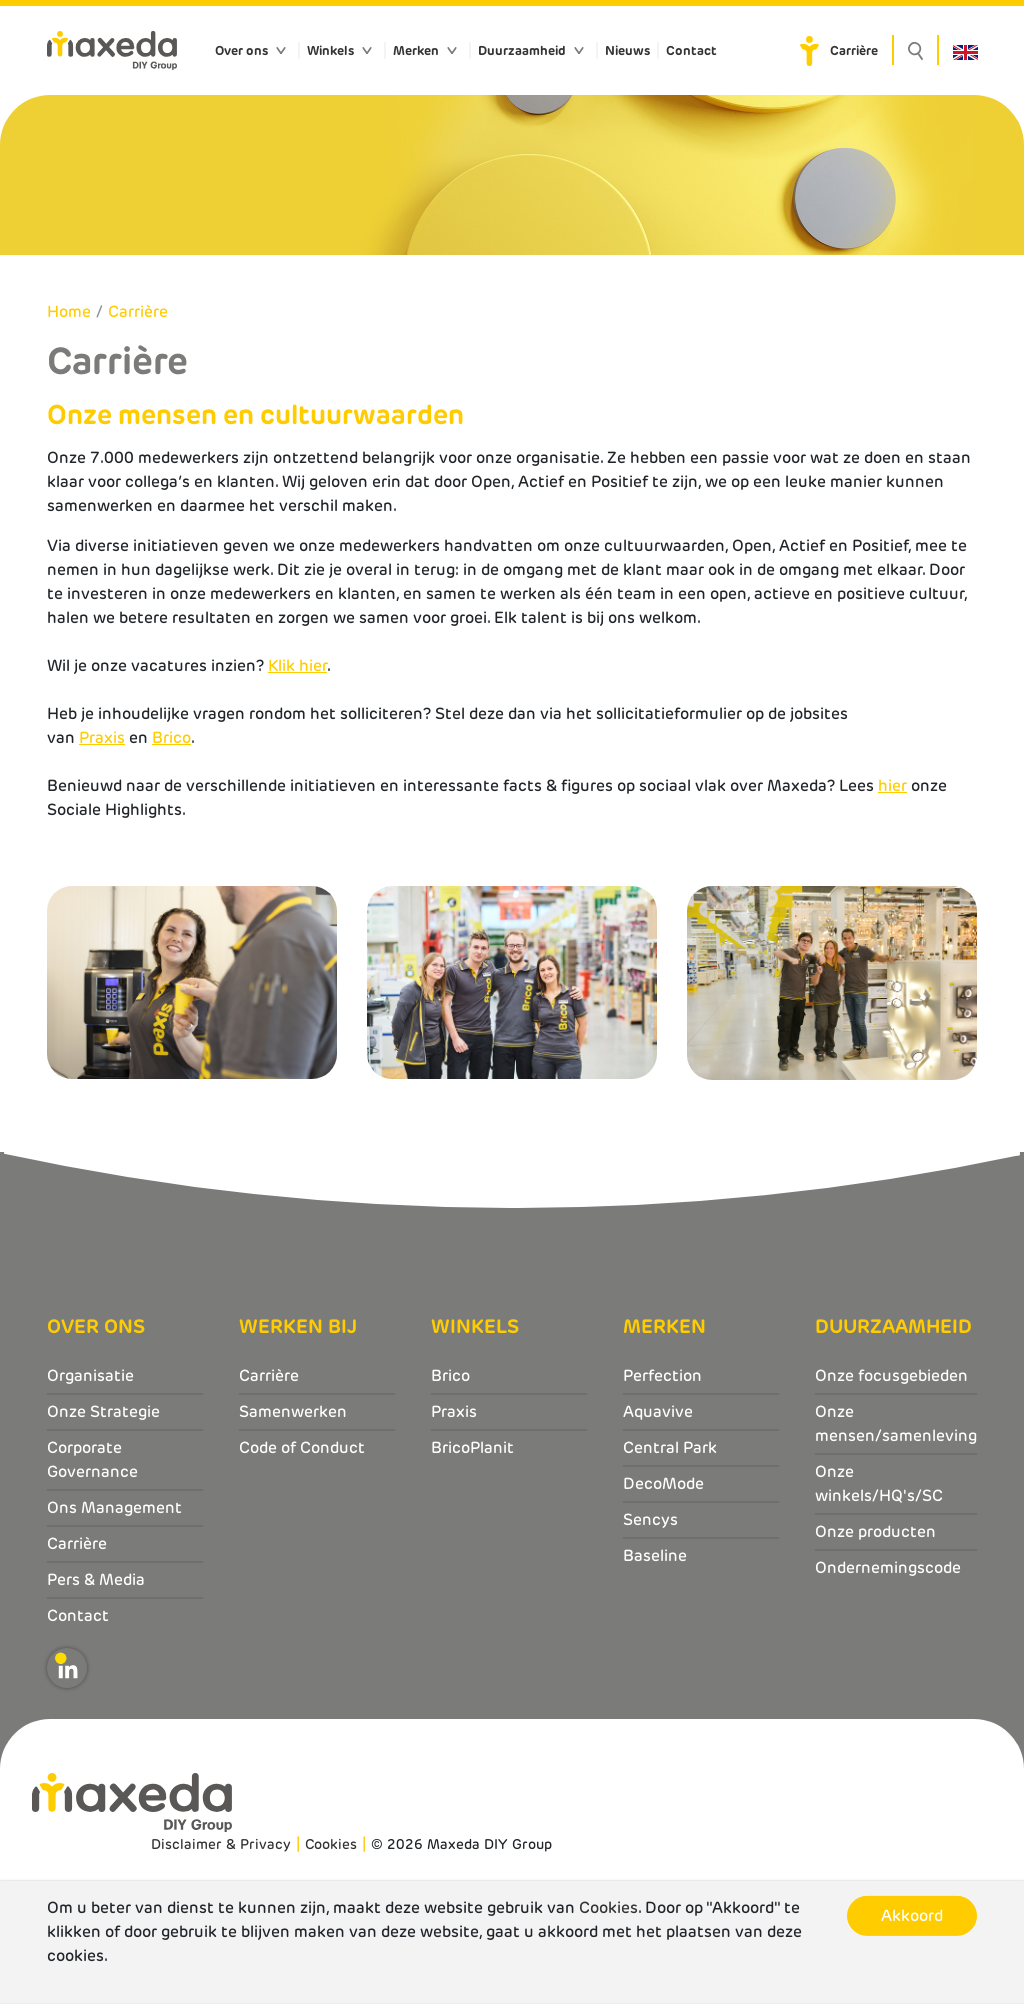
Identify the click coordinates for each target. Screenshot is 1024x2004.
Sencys (650, 1519)
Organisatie (90, 1375)
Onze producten (875, 1531)
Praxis (102, 737)
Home (69, 311)
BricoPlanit (472, 1447)
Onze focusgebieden (891, 1375)
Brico (171, 737)
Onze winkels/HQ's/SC (879, 1483)
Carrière (854, 50)
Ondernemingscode (888, 1567)
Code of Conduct (302, 1447)
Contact (691, 50)
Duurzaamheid (522, 50)
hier (892, 785)
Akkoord (912, 1915)
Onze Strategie (103, 1411)
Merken (416, 50)
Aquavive (658, 1411)
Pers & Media (96, 1579)
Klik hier (297, 665)
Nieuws (627, 50)
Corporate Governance (92, 1459)
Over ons (241, 50)
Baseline (655, 1555)
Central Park (670, 1447)
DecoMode (663, 1483)
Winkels (330, 50)
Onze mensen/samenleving (896, 1423)
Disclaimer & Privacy (221, 1844)
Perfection (662, 1375)
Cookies (331, 1844)
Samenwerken (293, 1411)
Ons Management (114, 1507)
